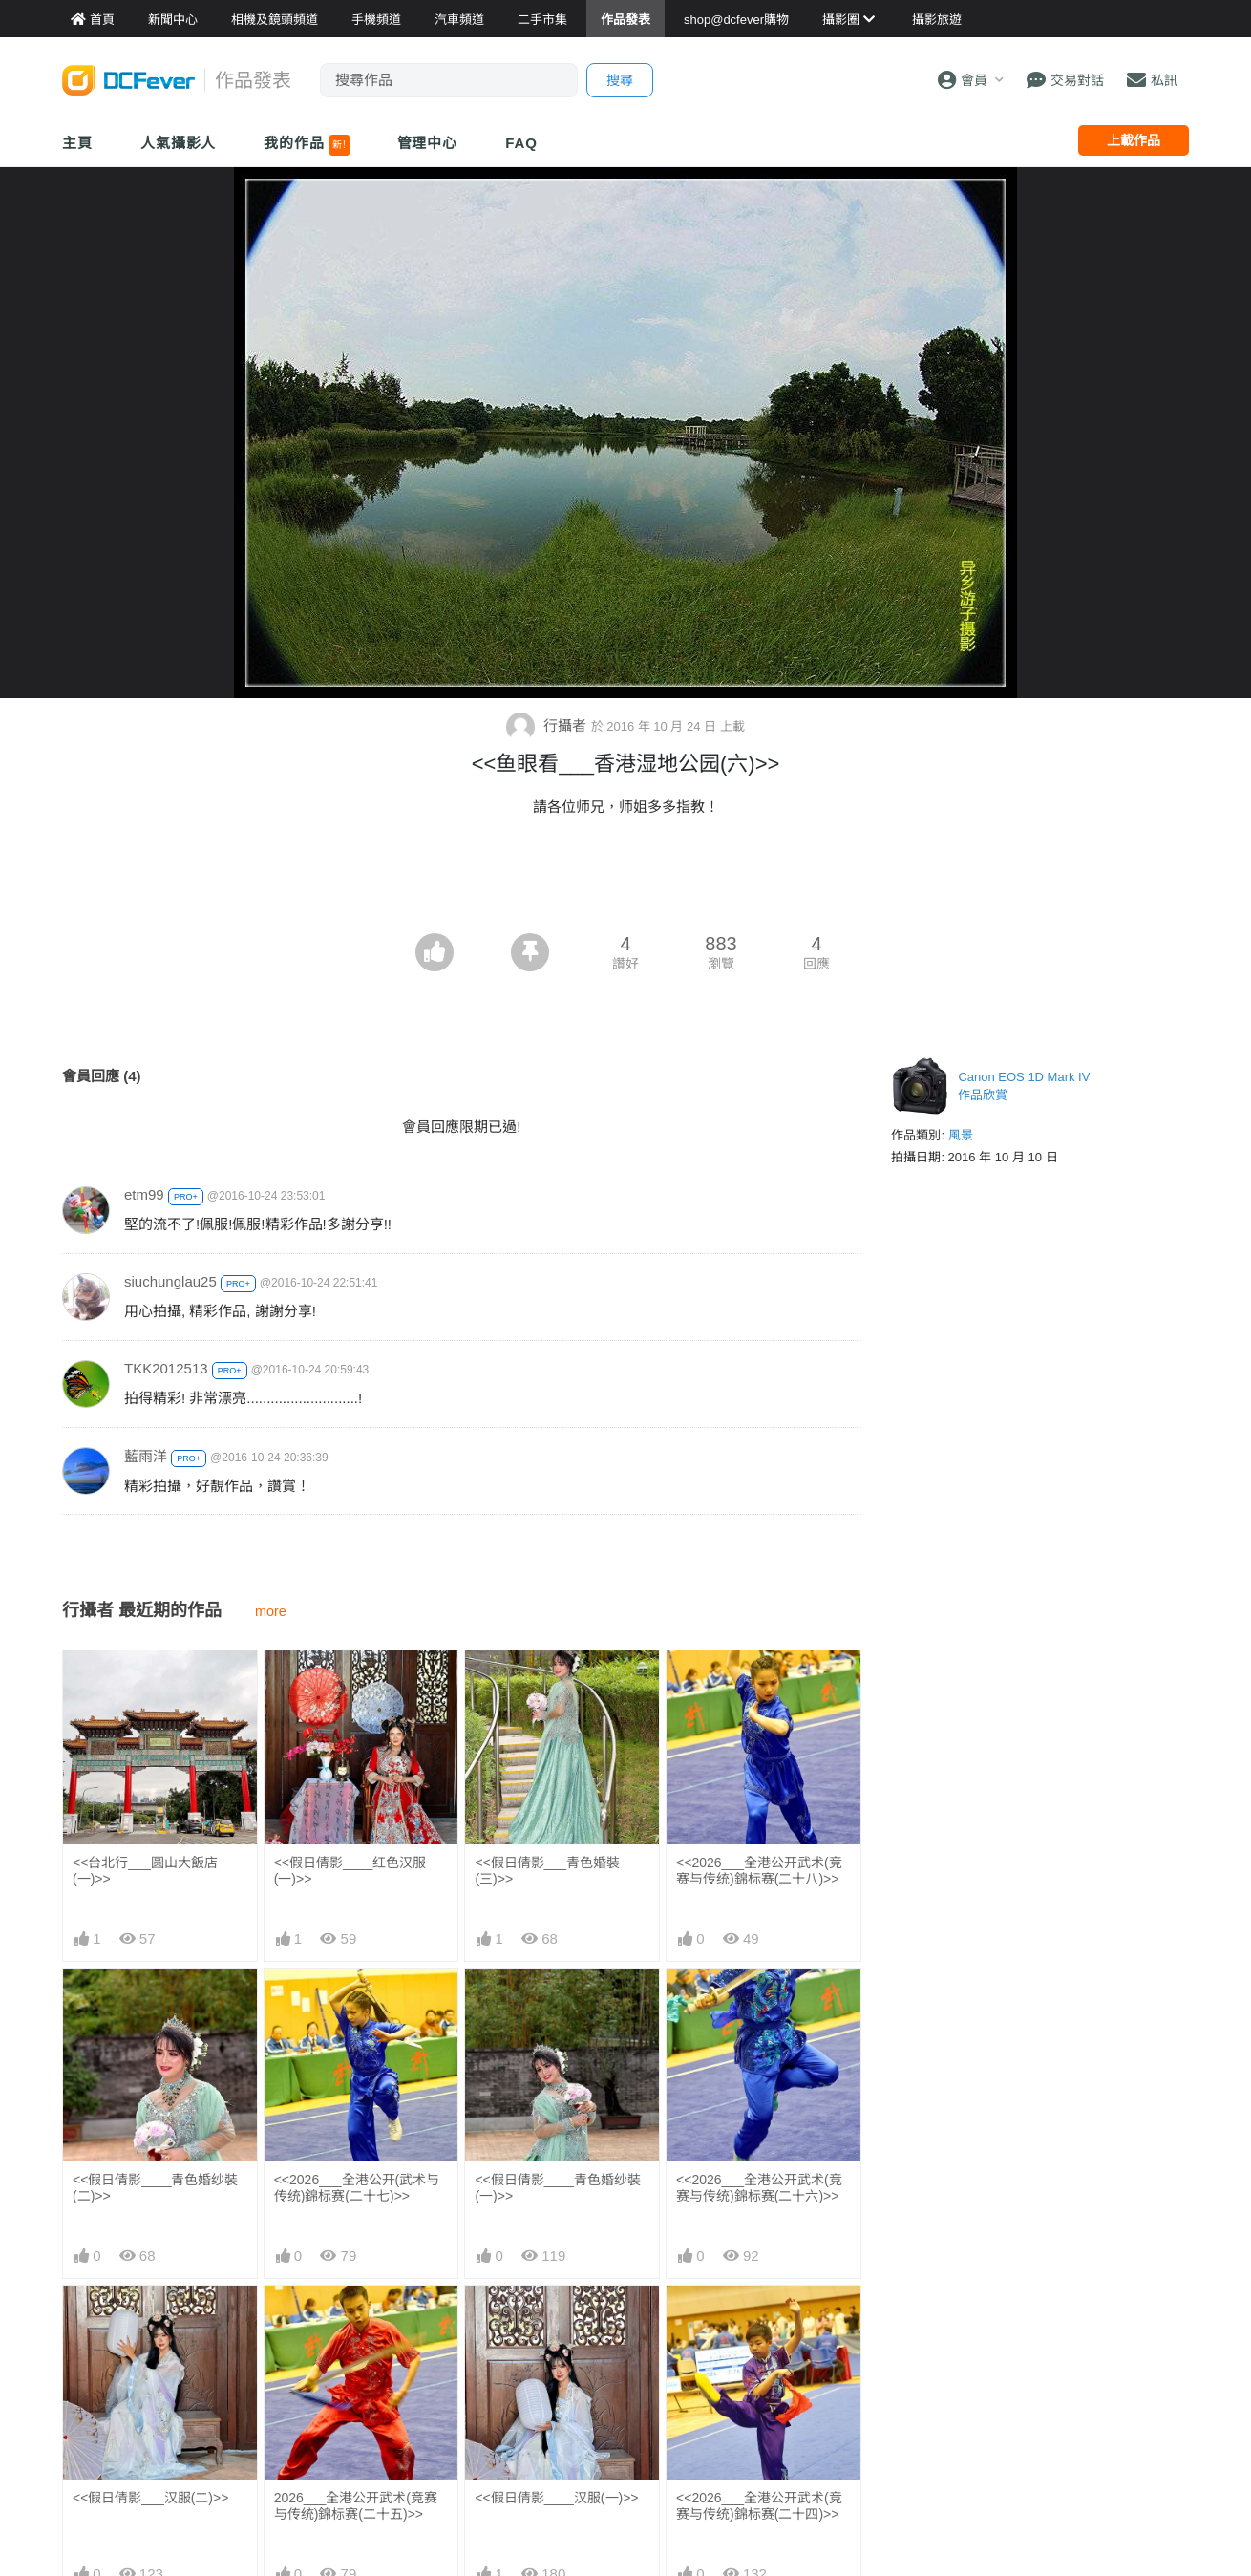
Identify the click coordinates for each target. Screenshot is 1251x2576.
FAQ (521, 143)
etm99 (144, 1194)
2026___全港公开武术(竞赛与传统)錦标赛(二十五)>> (355, 2506)
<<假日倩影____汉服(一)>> (556, 2497)
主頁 (77, 143)
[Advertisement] (625, 881)
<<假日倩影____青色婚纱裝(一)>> (558, 2187)
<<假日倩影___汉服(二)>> (150, 2497)
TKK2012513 (166, 1368)
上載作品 (1133, 140)
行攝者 (548, 725)
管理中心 (427, 143)
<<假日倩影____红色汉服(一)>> (350, 1870)
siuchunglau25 (170, 1281)
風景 (960, 1135)
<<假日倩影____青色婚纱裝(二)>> (156, 2187)
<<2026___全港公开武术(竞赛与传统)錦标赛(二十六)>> (759, 2187)
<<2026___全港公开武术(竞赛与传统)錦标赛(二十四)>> (759, 2506)
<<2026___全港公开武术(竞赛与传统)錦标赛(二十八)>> (759, 1870)
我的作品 (306, 145)
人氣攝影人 (178, 143)
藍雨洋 (145, 1456)
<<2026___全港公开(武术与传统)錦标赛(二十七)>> (357, 2187)
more (270, 1611)
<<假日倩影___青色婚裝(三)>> (547, 1870)
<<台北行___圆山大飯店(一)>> (145, 1870)
